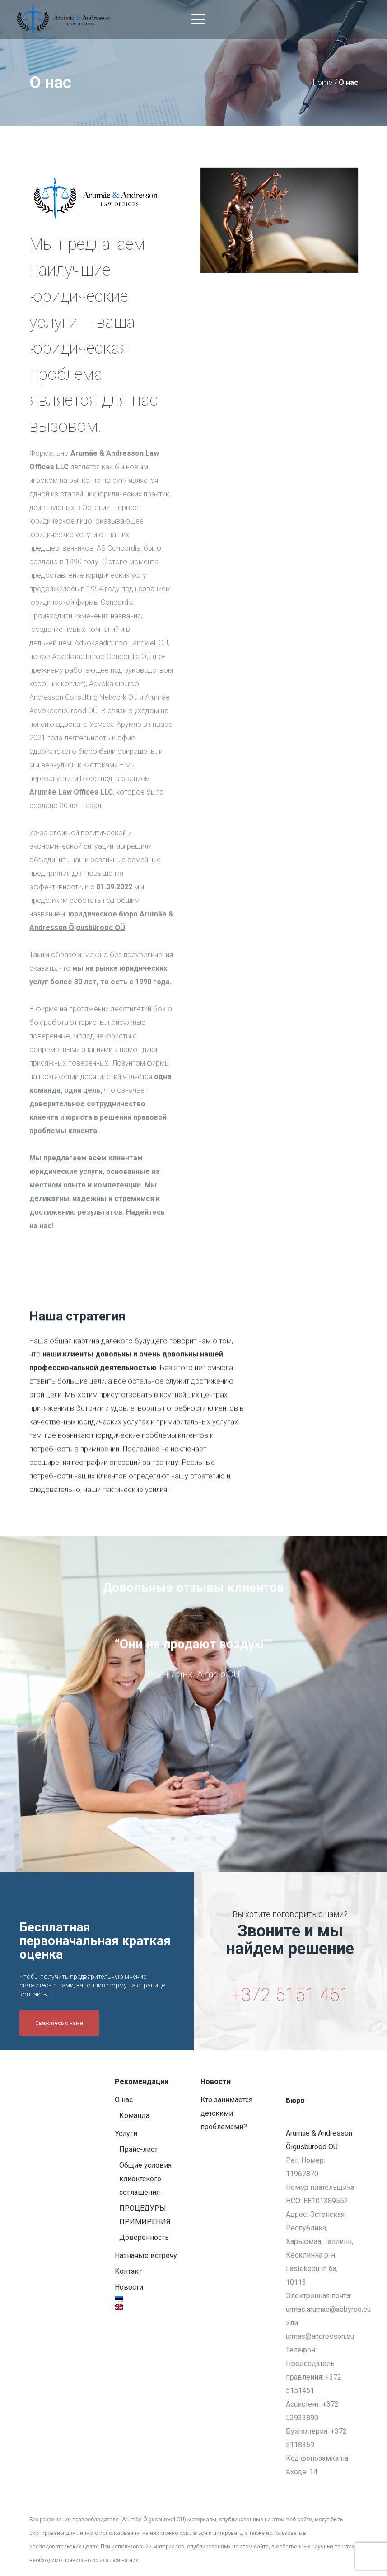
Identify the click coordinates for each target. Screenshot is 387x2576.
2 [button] (186, 1852)
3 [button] (200, 1852)
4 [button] (213, 1852)
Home (322, 82)
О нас (124, 2099)
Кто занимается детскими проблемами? (226, 2113)
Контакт (128, 2271)
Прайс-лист (138, 2149)
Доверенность (144, 2237)
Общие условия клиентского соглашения (145, 2179)
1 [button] (173, 1852)
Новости (129, 2287)
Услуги (126, 2133)
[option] (193, 1673)
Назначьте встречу (146, 2255)
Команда (134, 2115)
